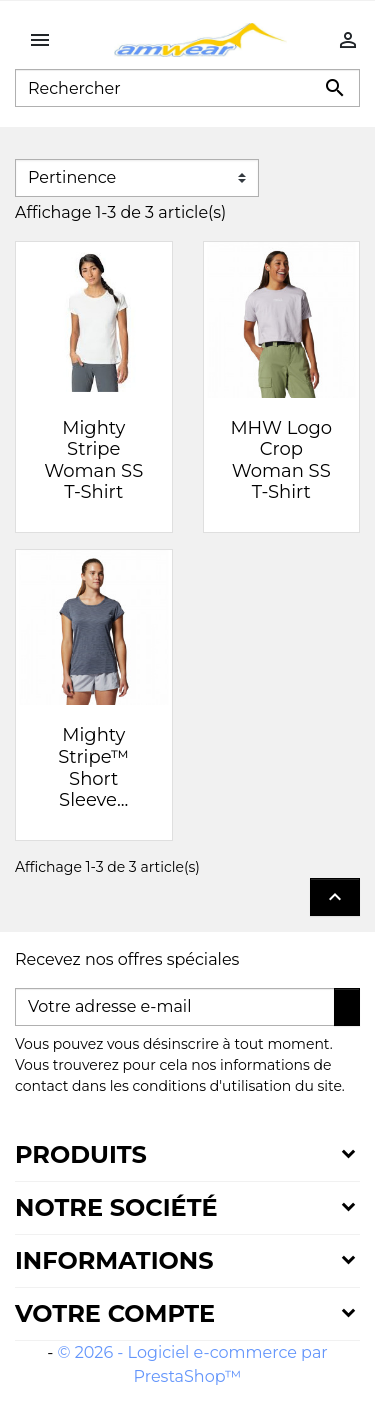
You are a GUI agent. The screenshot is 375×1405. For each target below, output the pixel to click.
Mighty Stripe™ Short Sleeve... (93, 767)
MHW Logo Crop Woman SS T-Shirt (281, 460)
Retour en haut (335, 897)
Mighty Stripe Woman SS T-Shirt (93, 460)
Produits (81, 1154)
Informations (114, 1260)
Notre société (116, 1207)
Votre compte (115, 1313)
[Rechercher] (187, 88)
